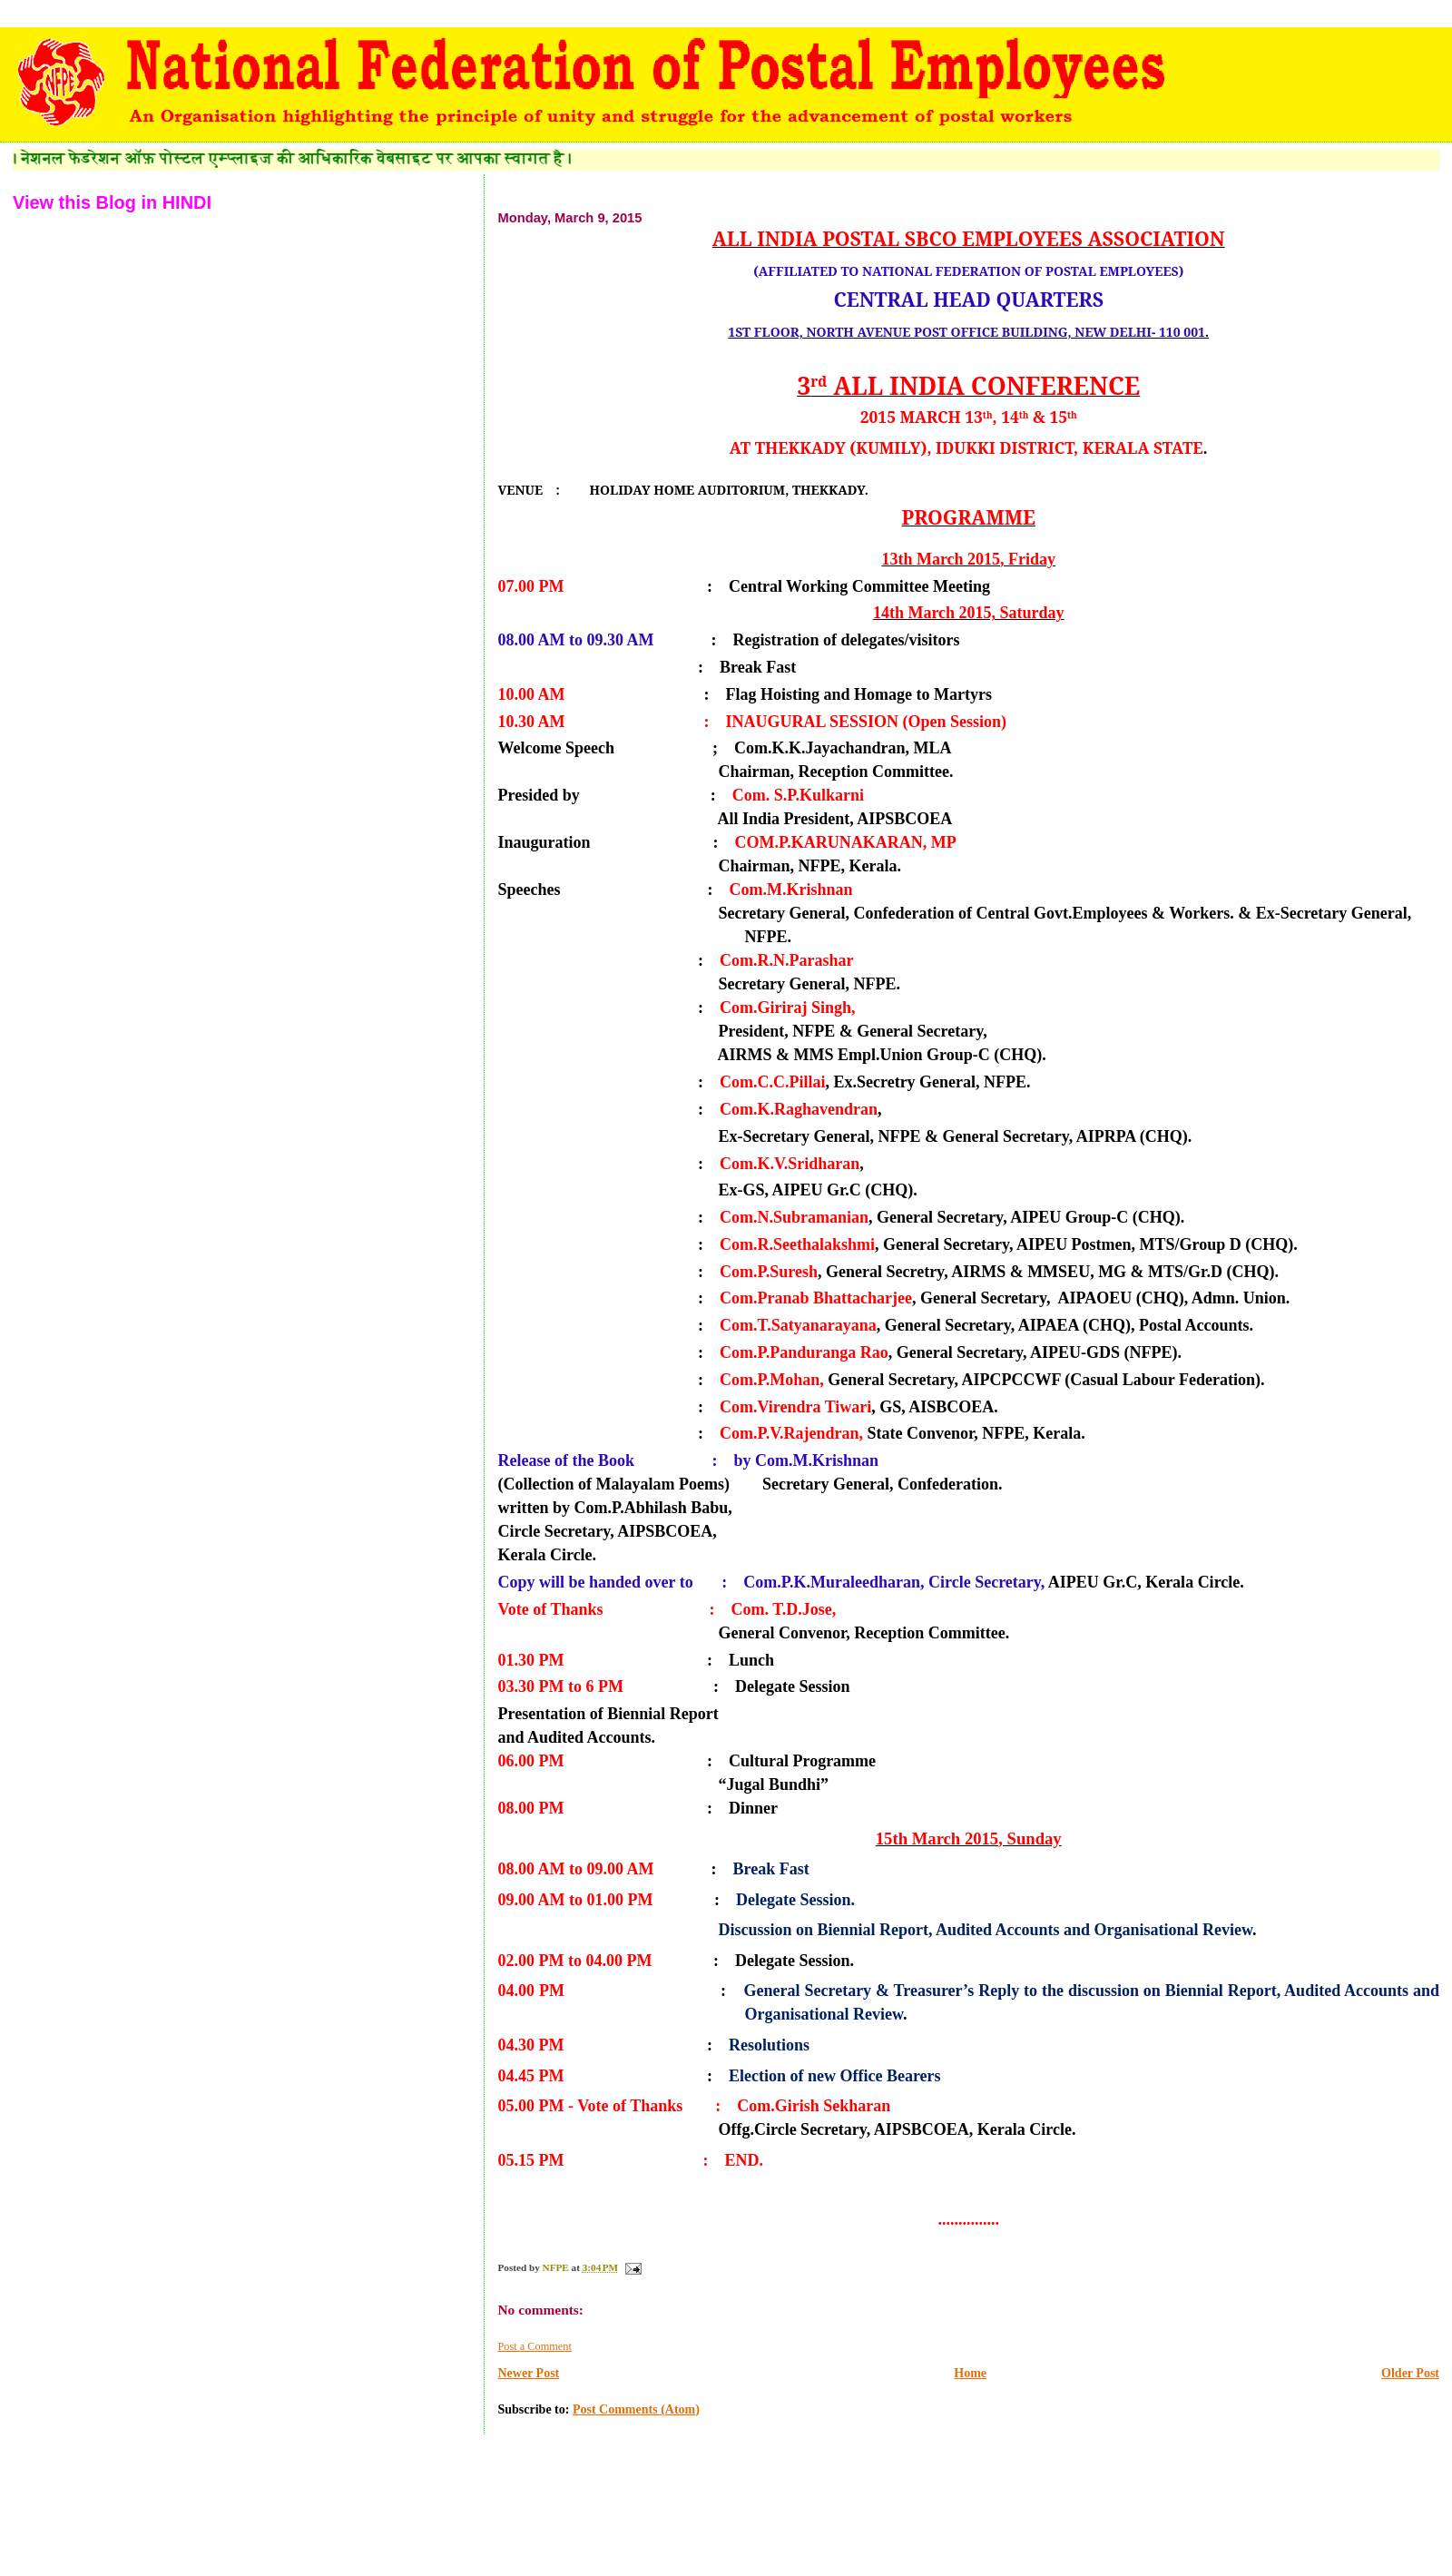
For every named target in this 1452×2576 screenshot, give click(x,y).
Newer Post (528, 2373)
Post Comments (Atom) (636, 2409)
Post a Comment (534, 2346)
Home (970, 2373)
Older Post (1410, 2373)
